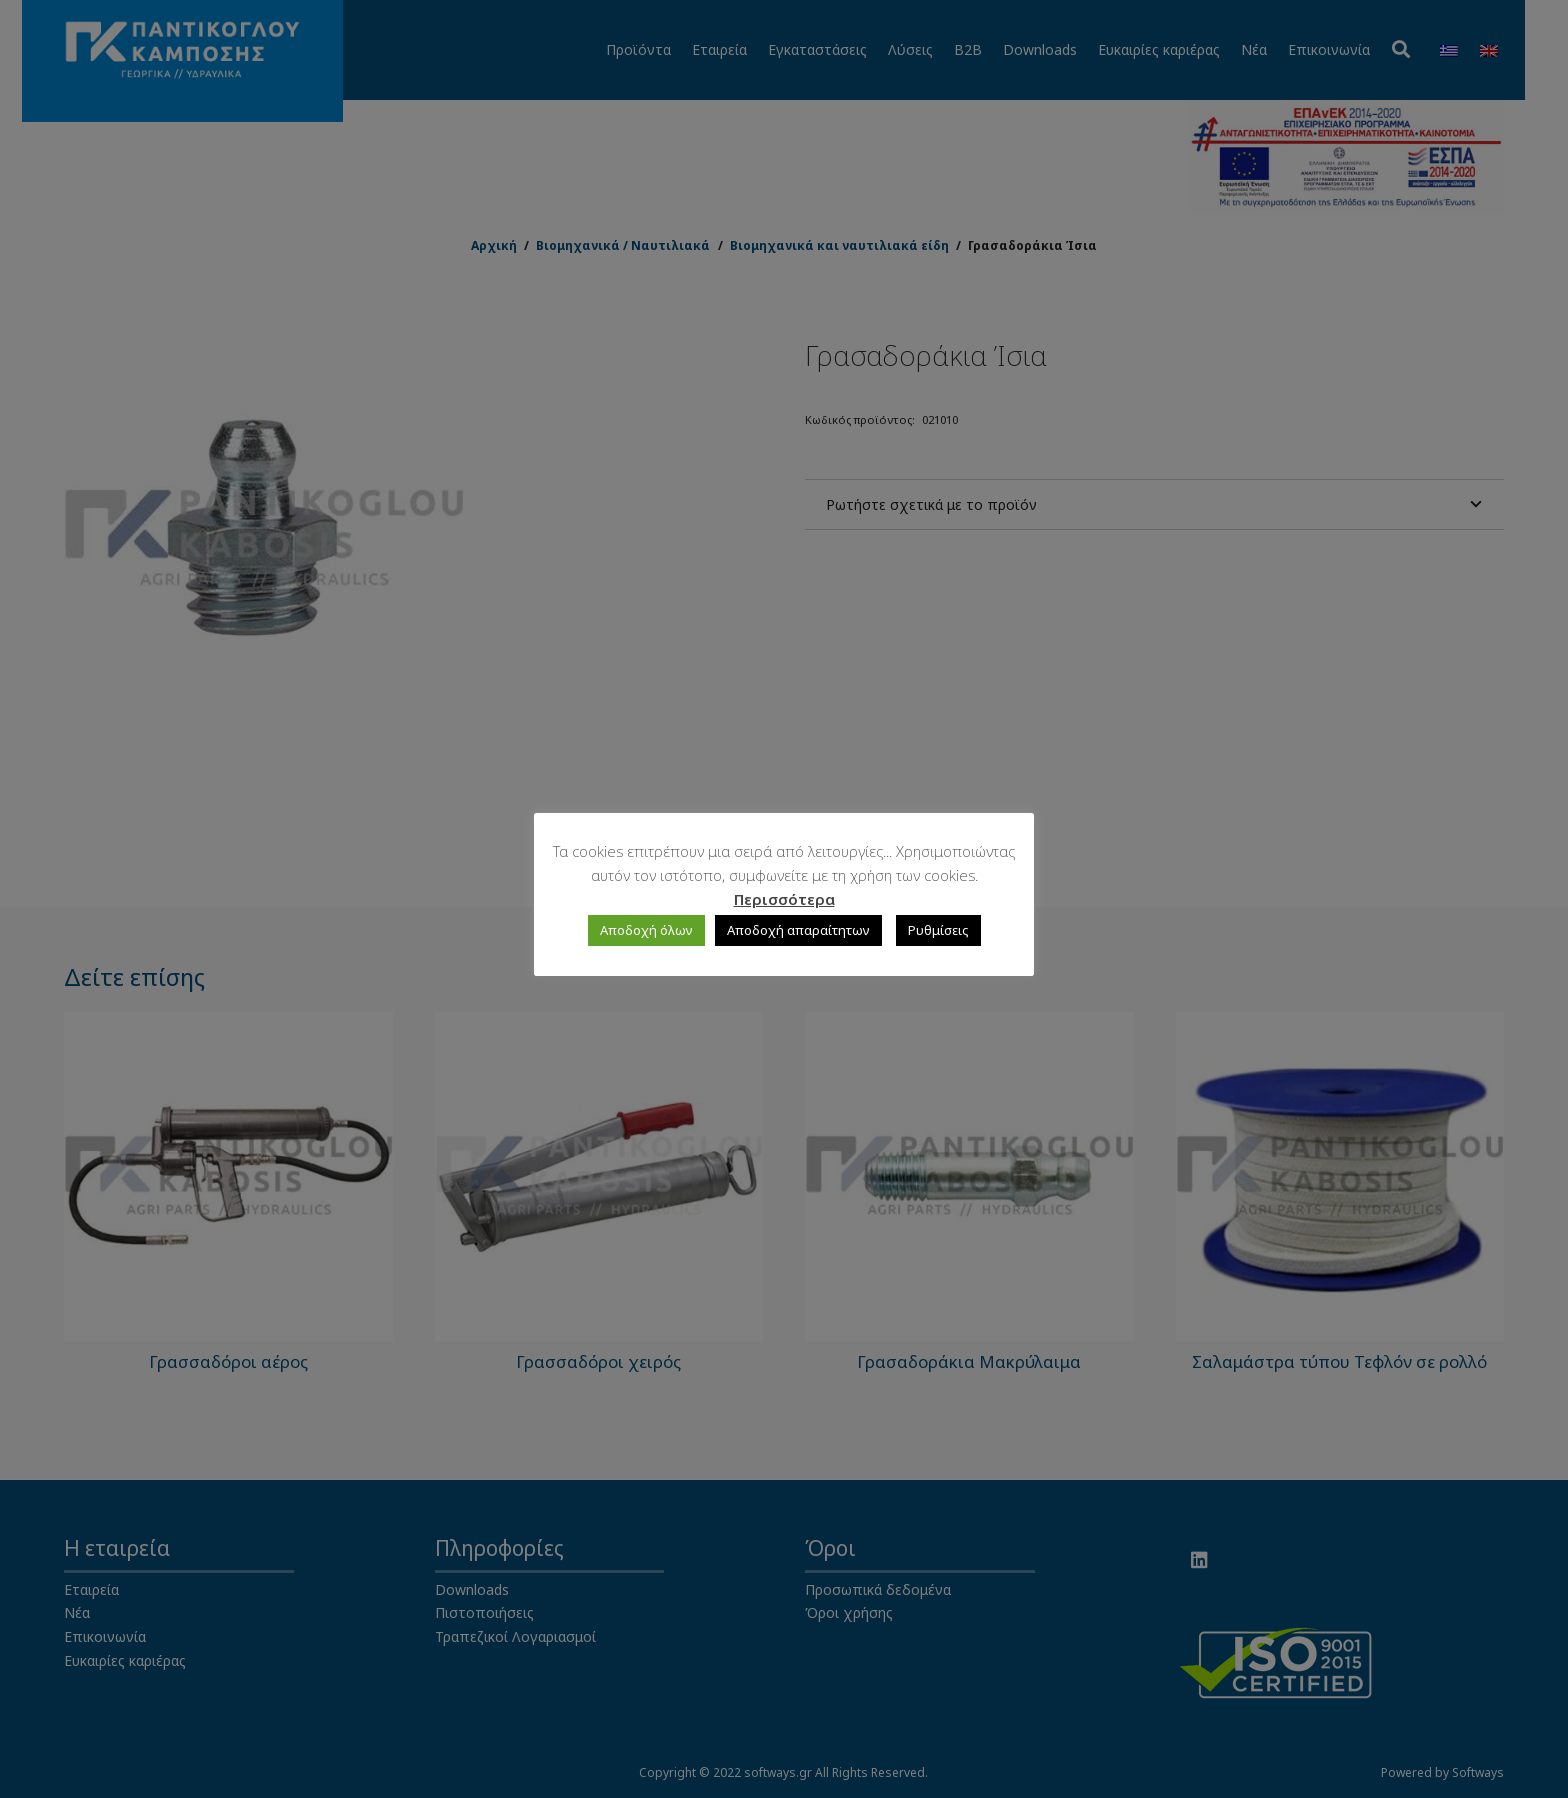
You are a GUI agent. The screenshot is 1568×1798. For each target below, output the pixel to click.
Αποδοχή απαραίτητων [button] (798, 930)
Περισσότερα (784, 899)
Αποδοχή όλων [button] (646, 930)
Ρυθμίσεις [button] (938, 930)
